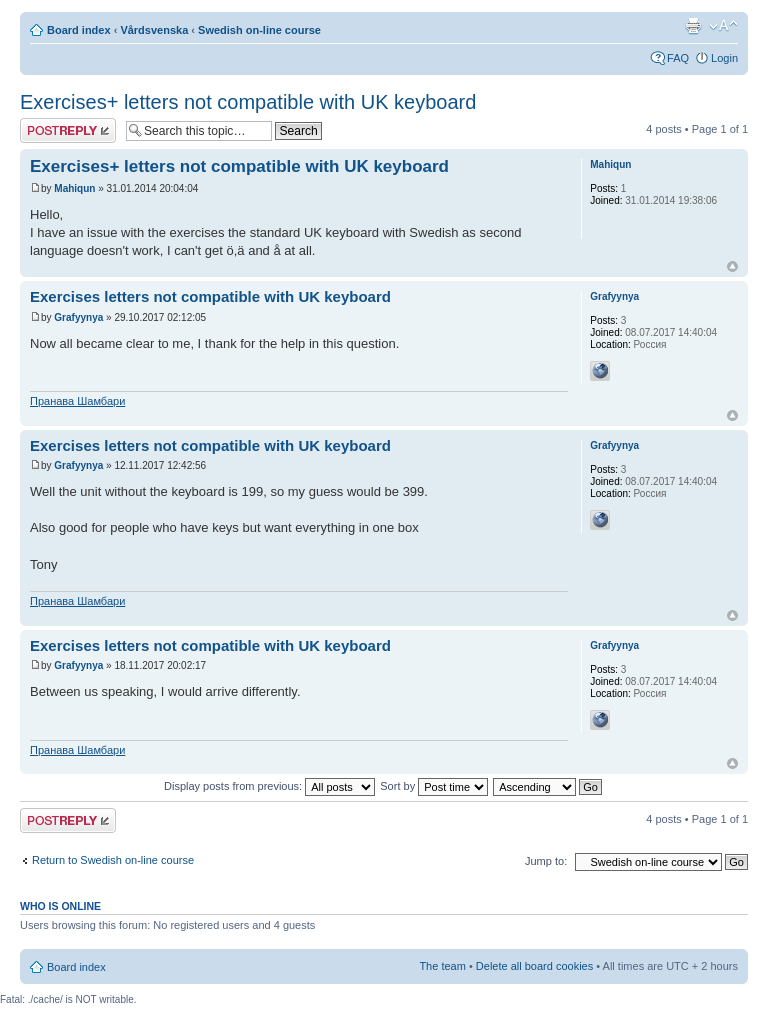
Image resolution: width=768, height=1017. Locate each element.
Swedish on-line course (259, 30)
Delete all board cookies (534, 966)
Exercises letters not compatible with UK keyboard (210, 296)
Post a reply (68, 130)
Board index (79, 30)
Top (732, 266)
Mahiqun (74, 188)
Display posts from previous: (269, 786)
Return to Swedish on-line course (113, 860)
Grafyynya (78, 317)
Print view (693, 26)
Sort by (434, 786)
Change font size (723, 26)
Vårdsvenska (154, 30)
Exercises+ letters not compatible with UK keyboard (248, 102)
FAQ (678, 58)
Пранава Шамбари (77, 401)
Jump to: (546, 861)
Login (724, 58)
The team (442, 966)
